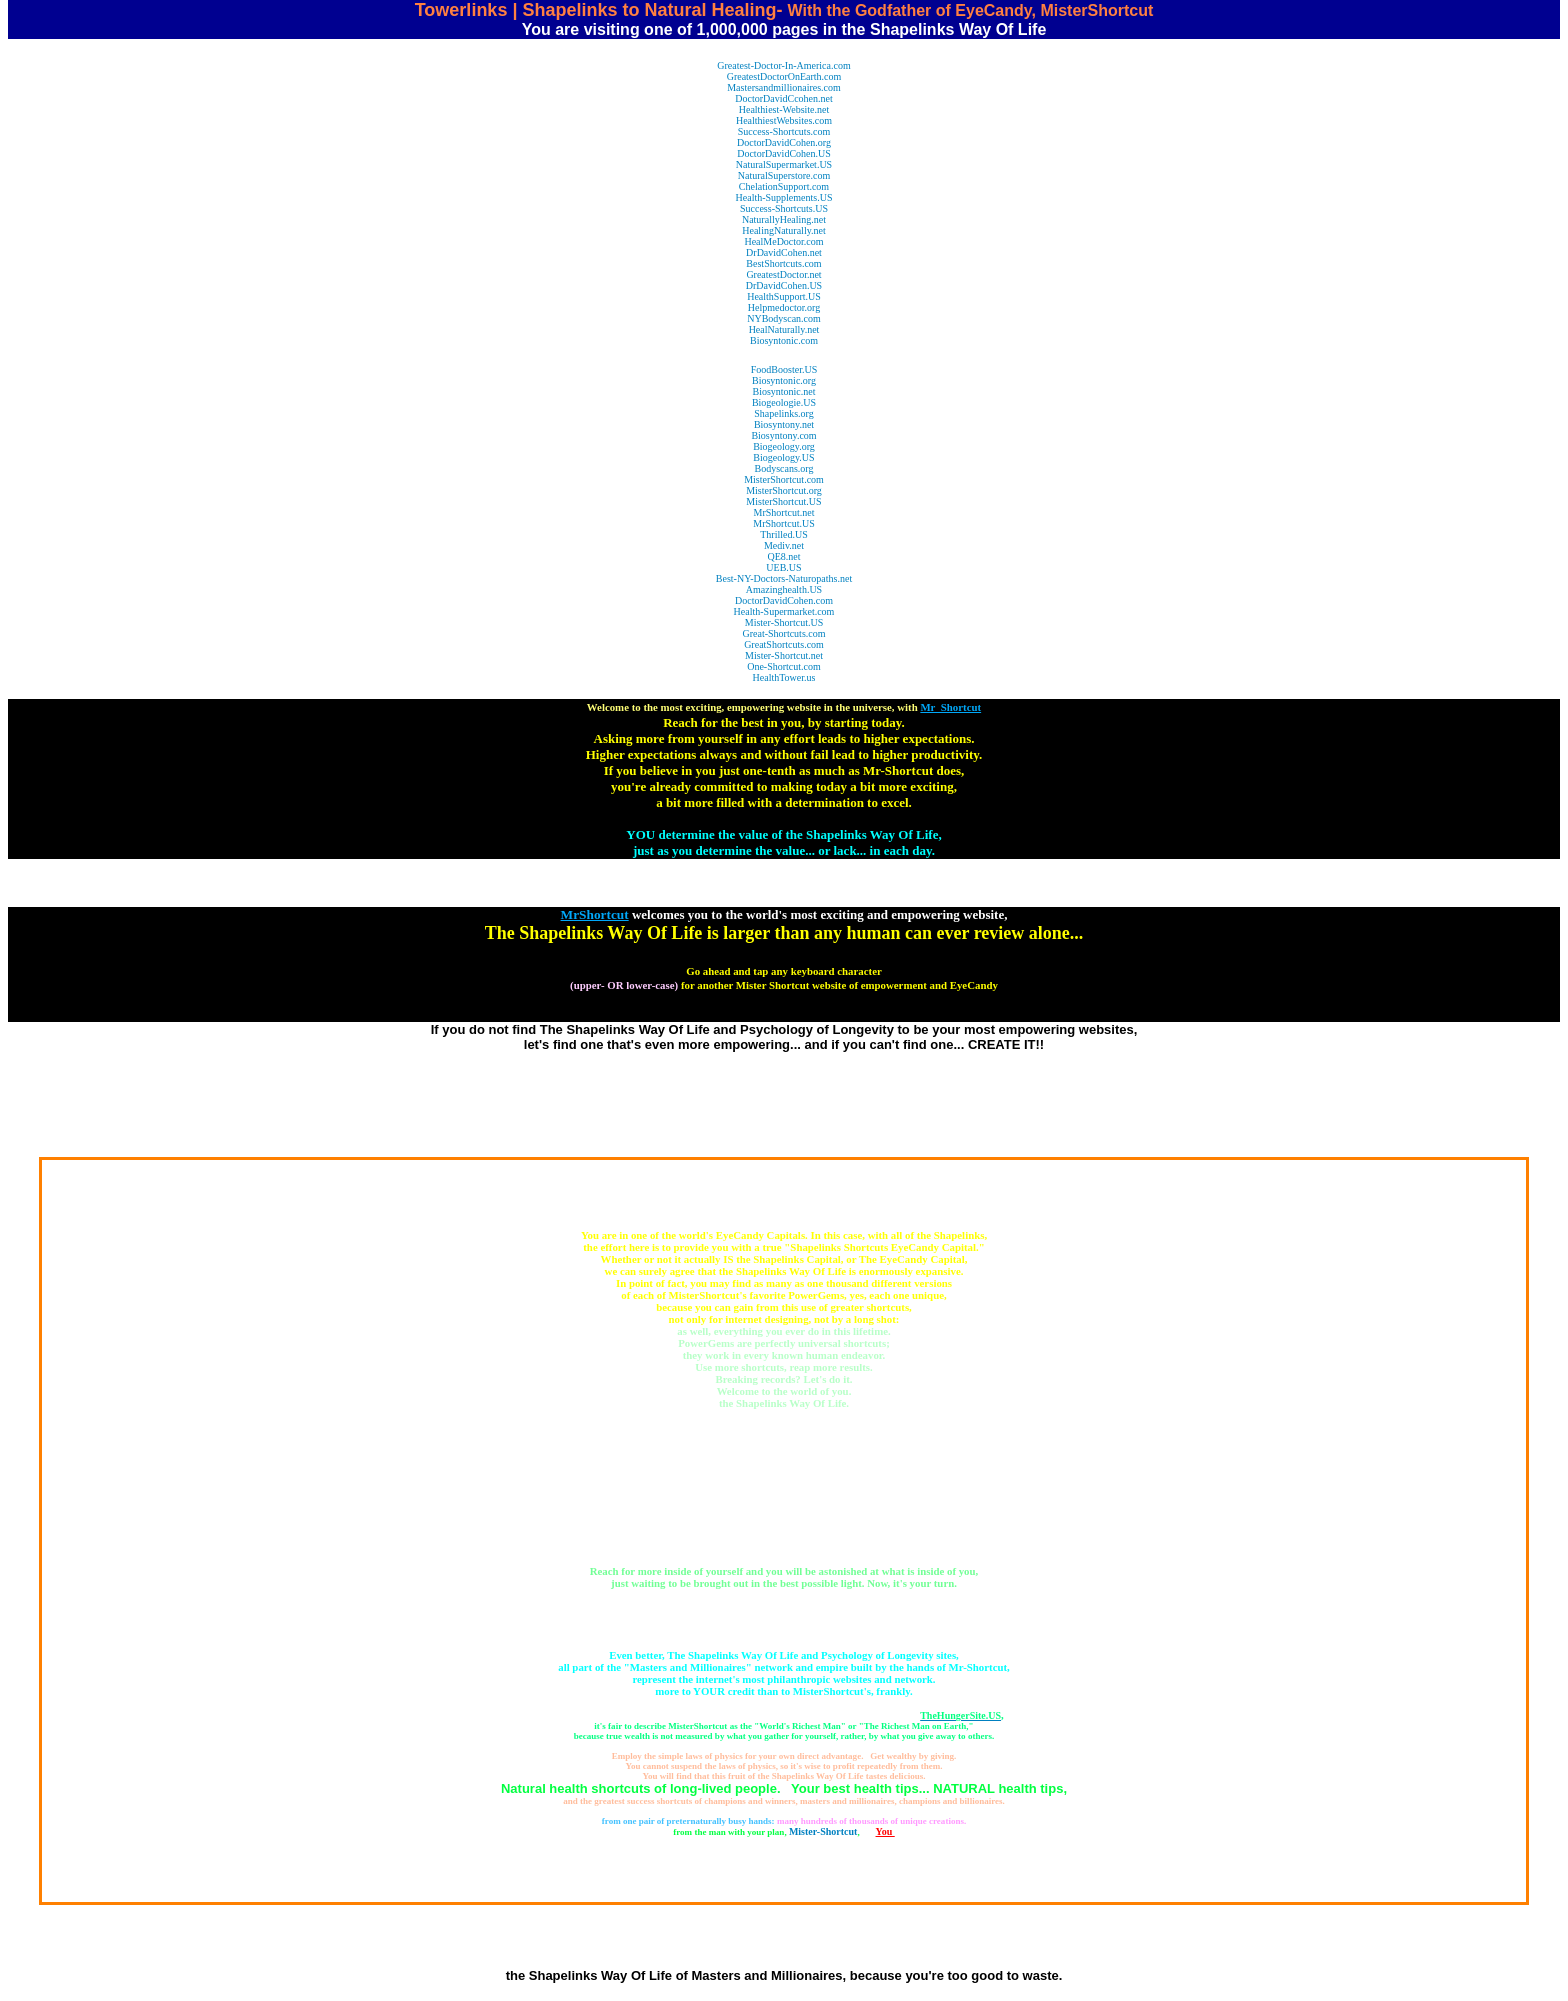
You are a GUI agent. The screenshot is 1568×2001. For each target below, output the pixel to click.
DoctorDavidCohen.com (784, 600)
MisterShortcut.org (784, 490)
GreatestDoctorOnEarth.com (784, 76)
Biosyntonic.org (784, 380)
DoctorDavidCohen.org (784, 142)
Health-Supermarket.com (784, 611)
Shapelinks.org (784, 413)
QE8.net (783, 556)
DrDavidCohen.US (784, 285)
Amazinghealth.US (784, 589)
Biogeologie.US (784, 402)
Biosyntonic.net (783, 391)
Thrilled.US (784, 534)
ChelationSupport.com (784, 186)
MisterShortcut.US (783, 501)
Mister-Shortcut (823, 1831)
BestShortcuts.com (783, 263)
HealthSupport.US (784, 296)
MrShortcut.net (784, 512)
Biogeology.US (783, 457)
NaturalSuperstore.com (784, 175)
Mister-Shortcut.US (784, 622)
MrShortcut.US (783, 523)
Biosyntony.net (784, 424)
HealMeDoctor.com (783, 241)
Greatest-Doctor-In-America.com (783, 65)
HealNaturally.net (784, 329)
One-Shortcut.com (784, 666)
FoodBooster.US (784, 369)
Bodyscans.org (784, 468)
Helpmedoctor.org (784, 307)
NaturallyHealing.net (784, 219)
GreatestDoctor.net (783, 274)
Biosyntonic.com (784, 340)
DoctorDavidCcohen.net (783, 98)
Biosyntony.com (783, 435)
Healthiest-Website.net (784, 109)
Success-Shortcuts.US (784, 208)
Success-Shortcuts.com (784, 131)
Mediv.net (784, 545)
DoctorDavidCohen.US (784, 153)
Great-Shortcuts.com (783, 633)
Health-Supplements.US (784, 197)
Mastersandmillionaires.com (784, 87)
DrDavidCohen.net (784, 252)
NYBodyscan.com (784, 318)
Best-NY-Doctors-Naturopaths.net (784, 578)
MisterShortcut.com (784, 479)
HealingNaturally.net (784, 230)
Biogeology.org (784, 446)
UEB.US (783, 567)
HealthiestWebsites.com (784, 120)
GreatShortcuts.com (784, 644)
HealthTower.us (784, 677)
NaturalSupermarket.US (784, 164)
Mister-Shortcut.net (784, 655)
